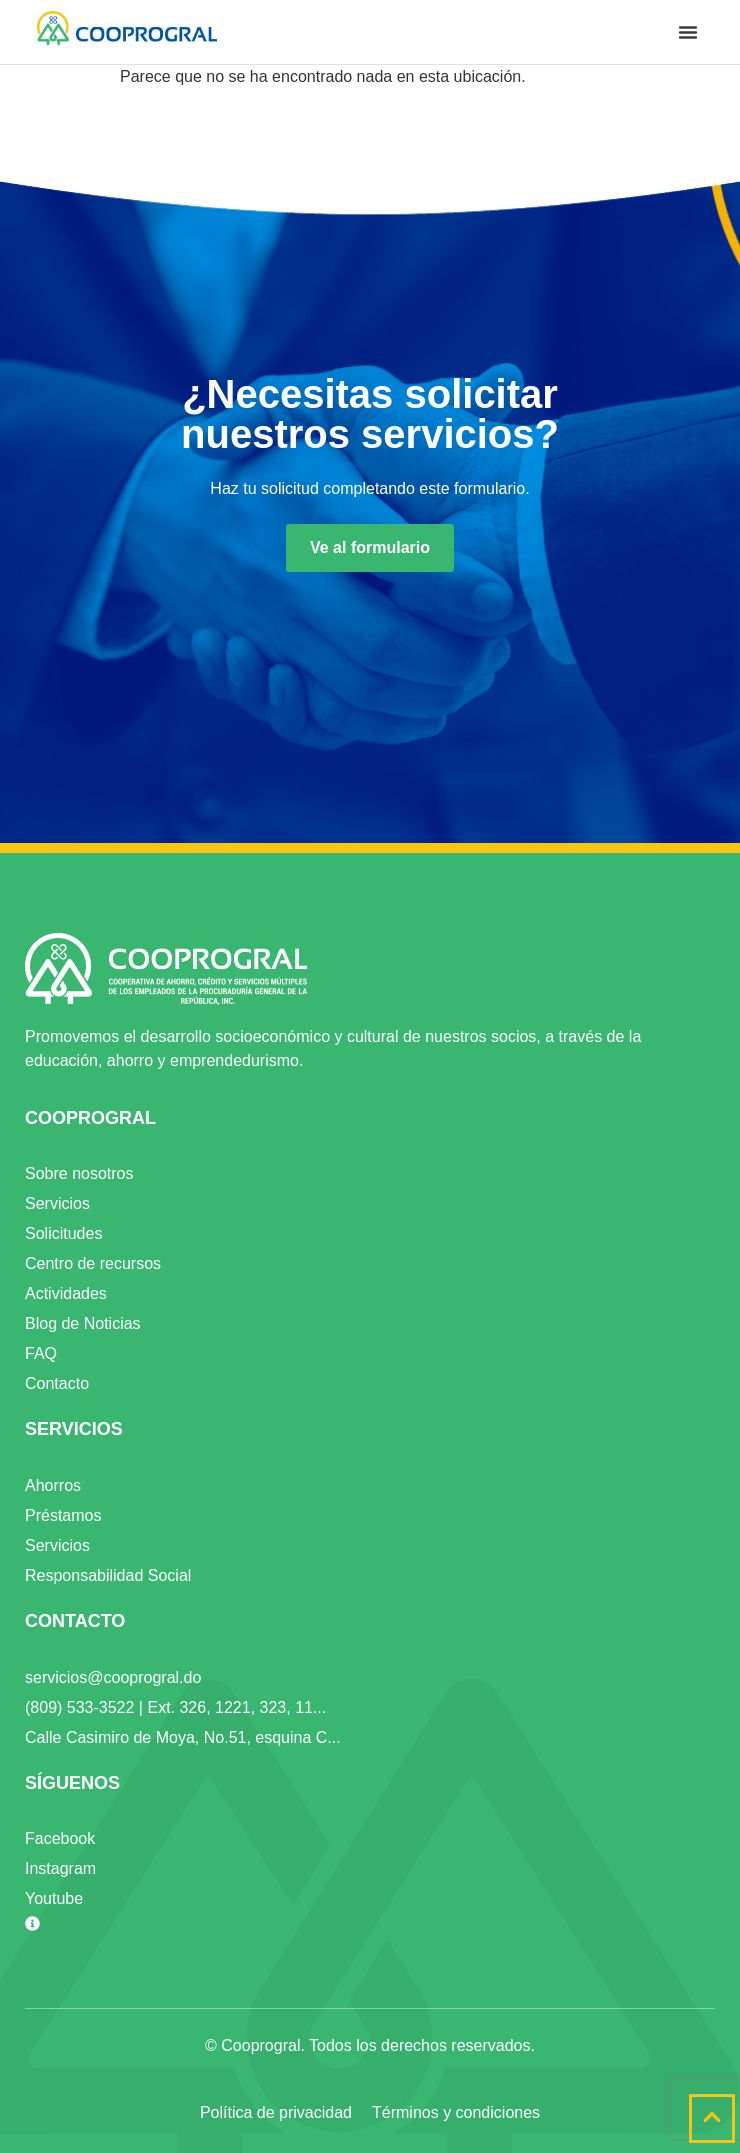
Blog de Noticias (83, 1323)
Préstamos (63, 1515)
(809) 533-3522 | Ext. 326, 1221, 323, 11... (175, 1707)
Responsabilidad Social (108, 1575)
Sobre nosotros (79, 1173)
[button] (688, 32)
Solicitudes (63, 1233)
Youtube (54, 1898)
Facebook (60, 1838)
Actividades (66, 1293)
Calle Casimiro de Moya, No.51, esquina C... (183, 1737)
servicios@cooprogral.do (113, 1677)
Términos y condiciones (456, 2112)
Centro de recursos (93, 1263)
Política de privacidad (276, 2112)
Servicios (57, 1203)
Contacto (57, 1383)
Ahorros (53, 1485)
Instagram (60, 1868)
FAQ (41, 1353)
